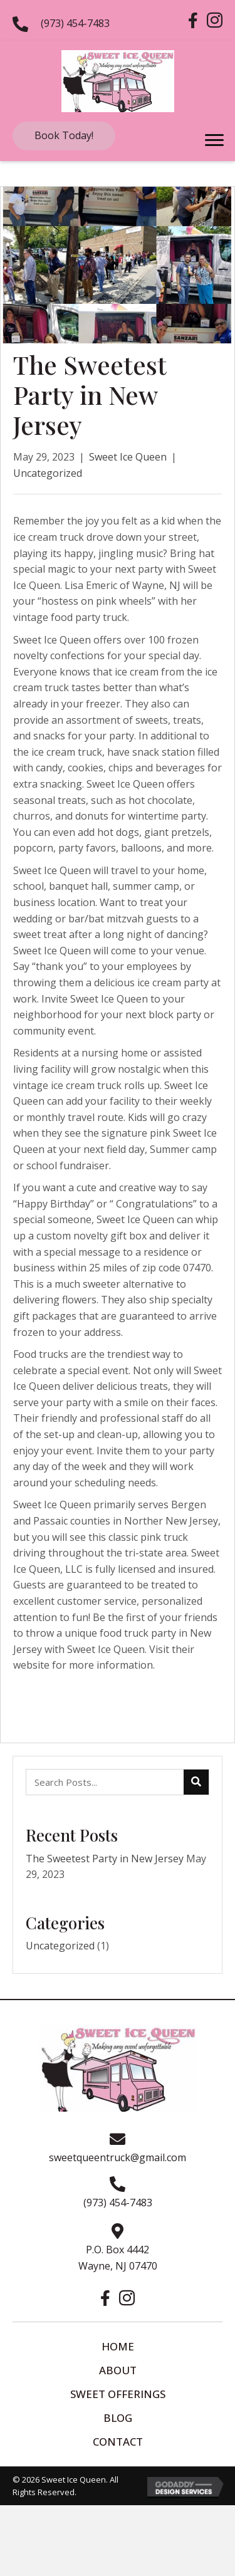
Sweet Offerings (117, 2394)
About (118, 2370)
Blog (117, 2418)
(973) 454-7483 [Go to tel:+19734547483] (75, 23)
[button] (64, 136)
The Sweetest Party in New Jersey (105, 1858)
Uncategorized (47, 473)
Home (118, 2346)
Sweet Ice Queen (128, 457)
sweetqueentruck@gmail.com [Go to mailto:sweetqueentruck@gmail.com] (117, 2157)
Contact (118, 2441)
